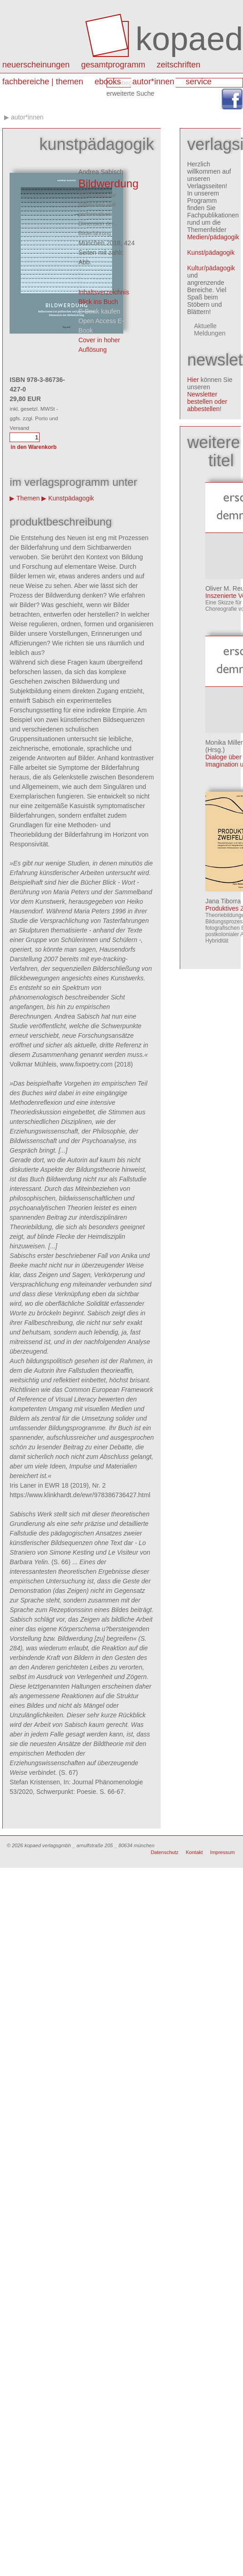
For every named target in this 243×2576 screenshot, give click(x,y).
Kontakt (194, 1852)
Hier (193, 379)
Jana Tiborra (223, 901)
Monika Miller (224, 742)
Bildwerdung (108, 183)
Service (199, 81)
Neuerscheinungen (36, 64)
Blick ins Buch (98, 301)
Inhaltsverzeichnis (103, 292)
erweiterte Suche (130, 93)
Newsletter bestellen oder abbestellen (207, 401)
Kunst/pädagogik (210, 252)
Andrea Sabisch (100, 171)
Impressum (222, 1852)
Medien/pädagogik (213, 237)
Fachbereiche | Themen (42, 81)
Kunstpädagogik (71, 498)
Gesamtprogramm (113, 64)
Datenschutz (164, 1852)
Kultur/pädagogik (211, 268)
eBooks (108, 81)
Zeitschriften (178, 64)
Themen (28, 498)
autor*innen (153, 81)
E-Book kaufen (99, 311)
